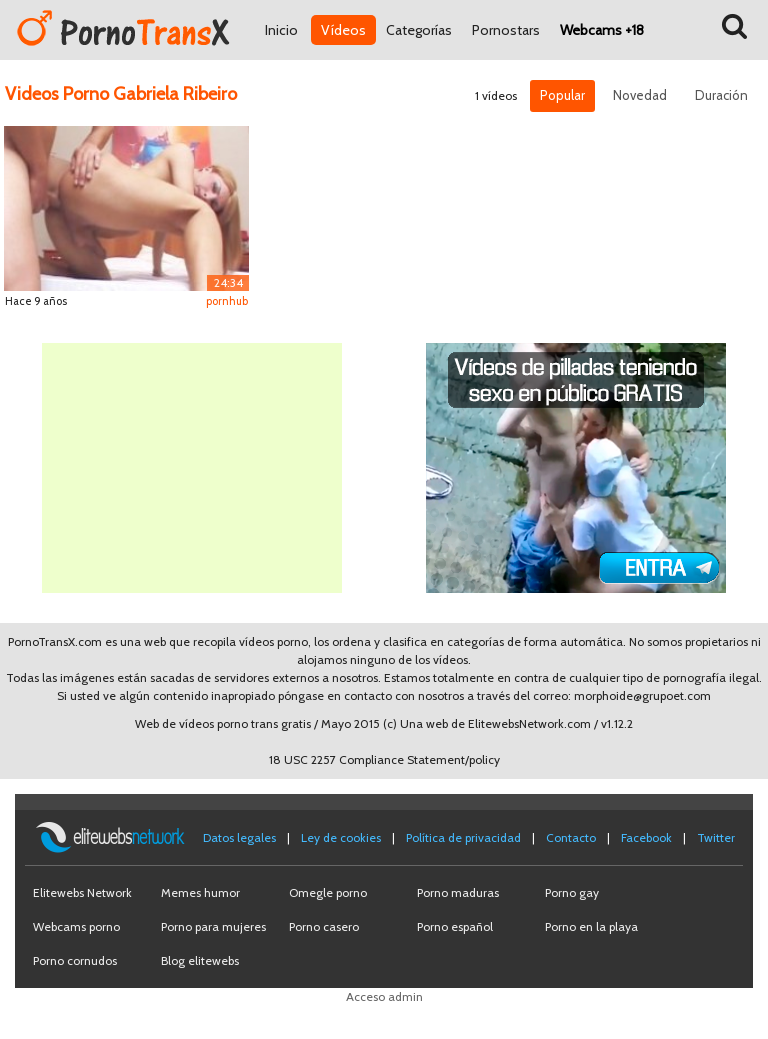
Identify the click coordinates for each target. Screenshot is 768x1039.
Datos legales (239, 837)
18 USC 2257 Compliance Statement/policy (384, 759)
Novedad (640, 95)
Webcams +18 (602, 30)
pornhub (227, 301)
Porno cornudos (75, 960)
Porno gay (572, 892)
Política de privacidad (463, 837)
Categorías (419, 30)
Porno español (455, 926)
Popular (562, 95)
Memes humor (200, 892)
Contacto (571, 837)
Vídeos (343, 30)
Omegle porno (328, 892)
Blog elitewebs (200, 960)
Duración (721, 95)
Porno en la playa (591, 926)
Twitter (716, 837)
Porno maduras (458, 892)
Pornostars (506, 30)
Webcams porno (76, 926)
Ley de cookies (341, 837)
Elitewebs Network (82, 892)
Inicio (281, 30)
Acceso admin (384, 996)
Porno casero (324, 926)
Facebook (646, 837)
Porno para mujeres (213, 926)
